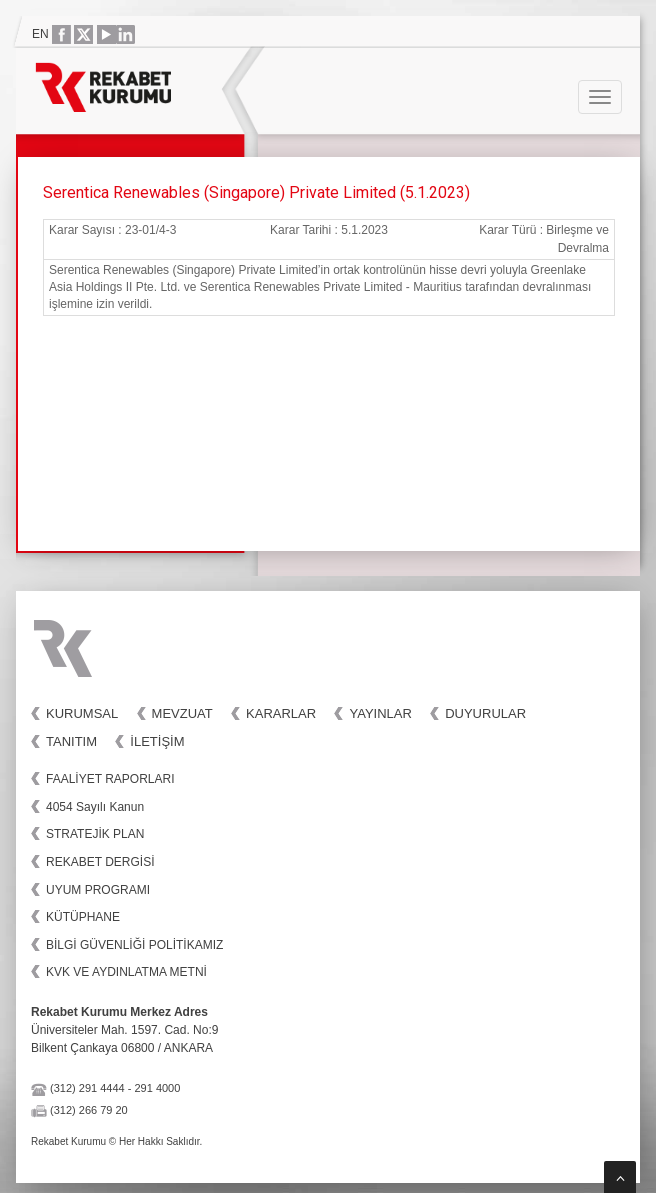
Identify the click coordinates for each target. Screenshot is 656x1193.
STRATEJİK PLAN (95, 834)
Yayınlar (380, 713)
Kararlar (281, 713)
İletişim (157, 741)
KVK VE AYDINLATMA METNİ (126, 972)
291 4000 (157, 1088)
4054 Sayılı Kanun (95, 807)
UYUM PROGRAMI (98, 890)
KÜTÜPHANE (83, 917)
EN (40, 34)
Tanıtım (71, 741)
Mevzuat (182, 713)
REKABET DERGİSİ (100, 862)
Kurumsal (82, 713)
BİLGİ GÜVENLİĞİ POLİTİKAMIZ (134, 945)
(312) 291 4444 (87, 1088)
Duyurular (485, 713)
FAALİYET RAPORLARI (110, 779)
